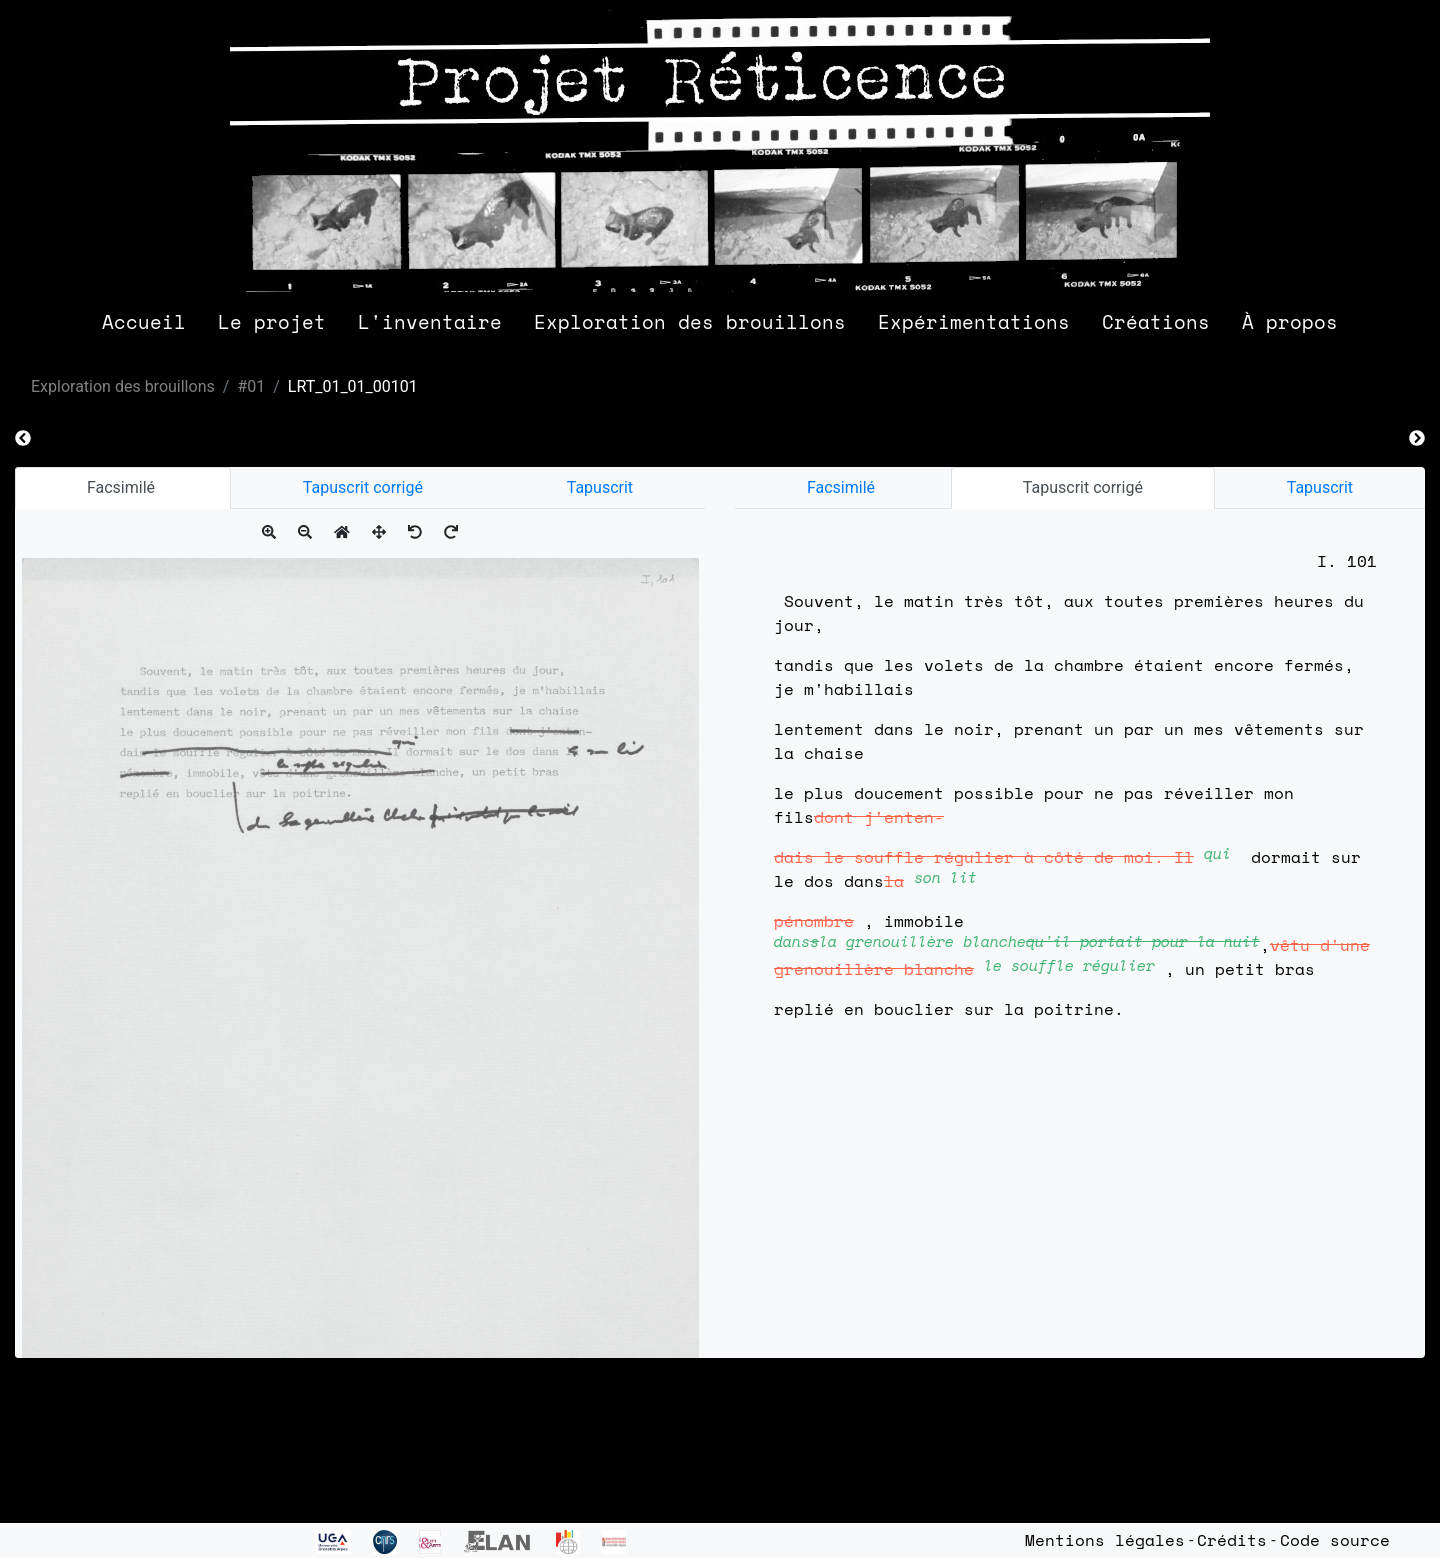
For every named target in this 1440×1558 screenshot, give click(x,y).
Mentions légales (1105, 1540)
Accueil (144, 321)
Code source (1335, 1540)
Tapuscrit (600, 487)
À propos (1290, 321)
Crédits (1232, 1540)
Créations (1156, 321)
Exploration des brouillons (690, 321)
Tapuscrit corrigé (363, 487)
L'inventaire (430, 321)
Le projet (272, 321)
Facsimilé (123, 487)
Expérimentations (974, 321)
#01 (251, 386)
